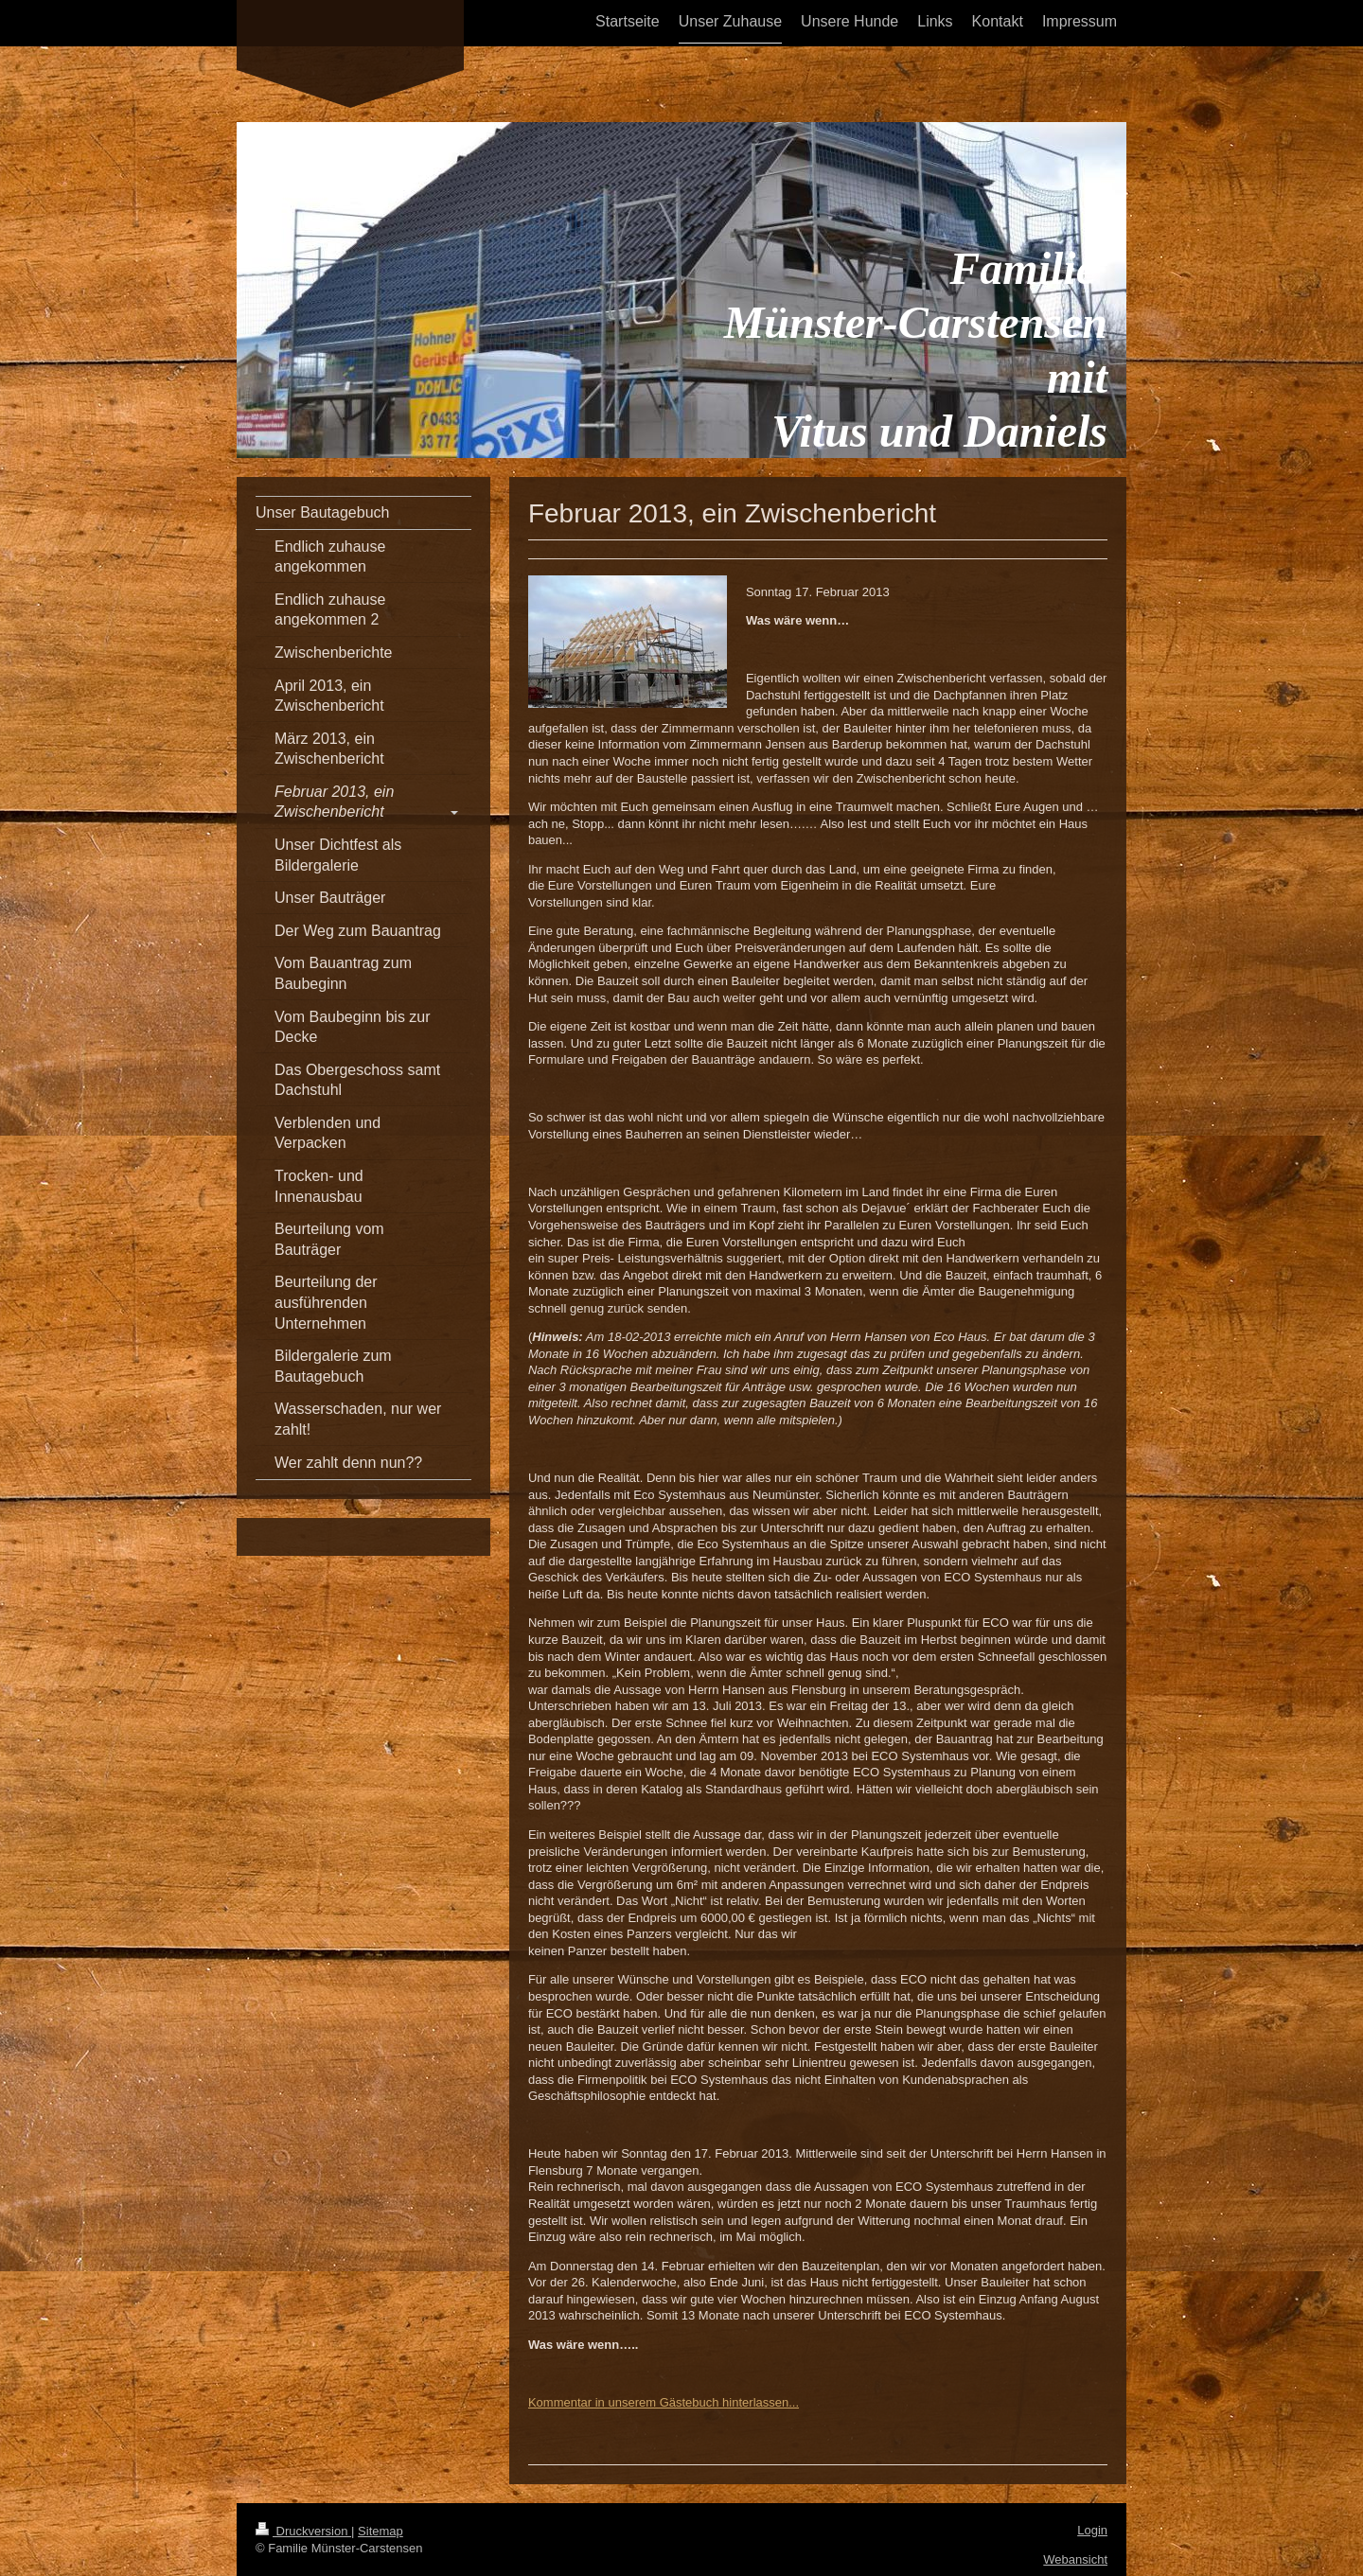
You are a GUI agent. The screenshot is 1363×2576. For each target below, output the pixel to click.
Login (1092, 2530)
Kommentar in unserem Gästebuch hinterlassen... (663, 2402)
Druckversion (303, 2531)
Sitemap (380, 2531)
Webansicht (1075, 2559)
